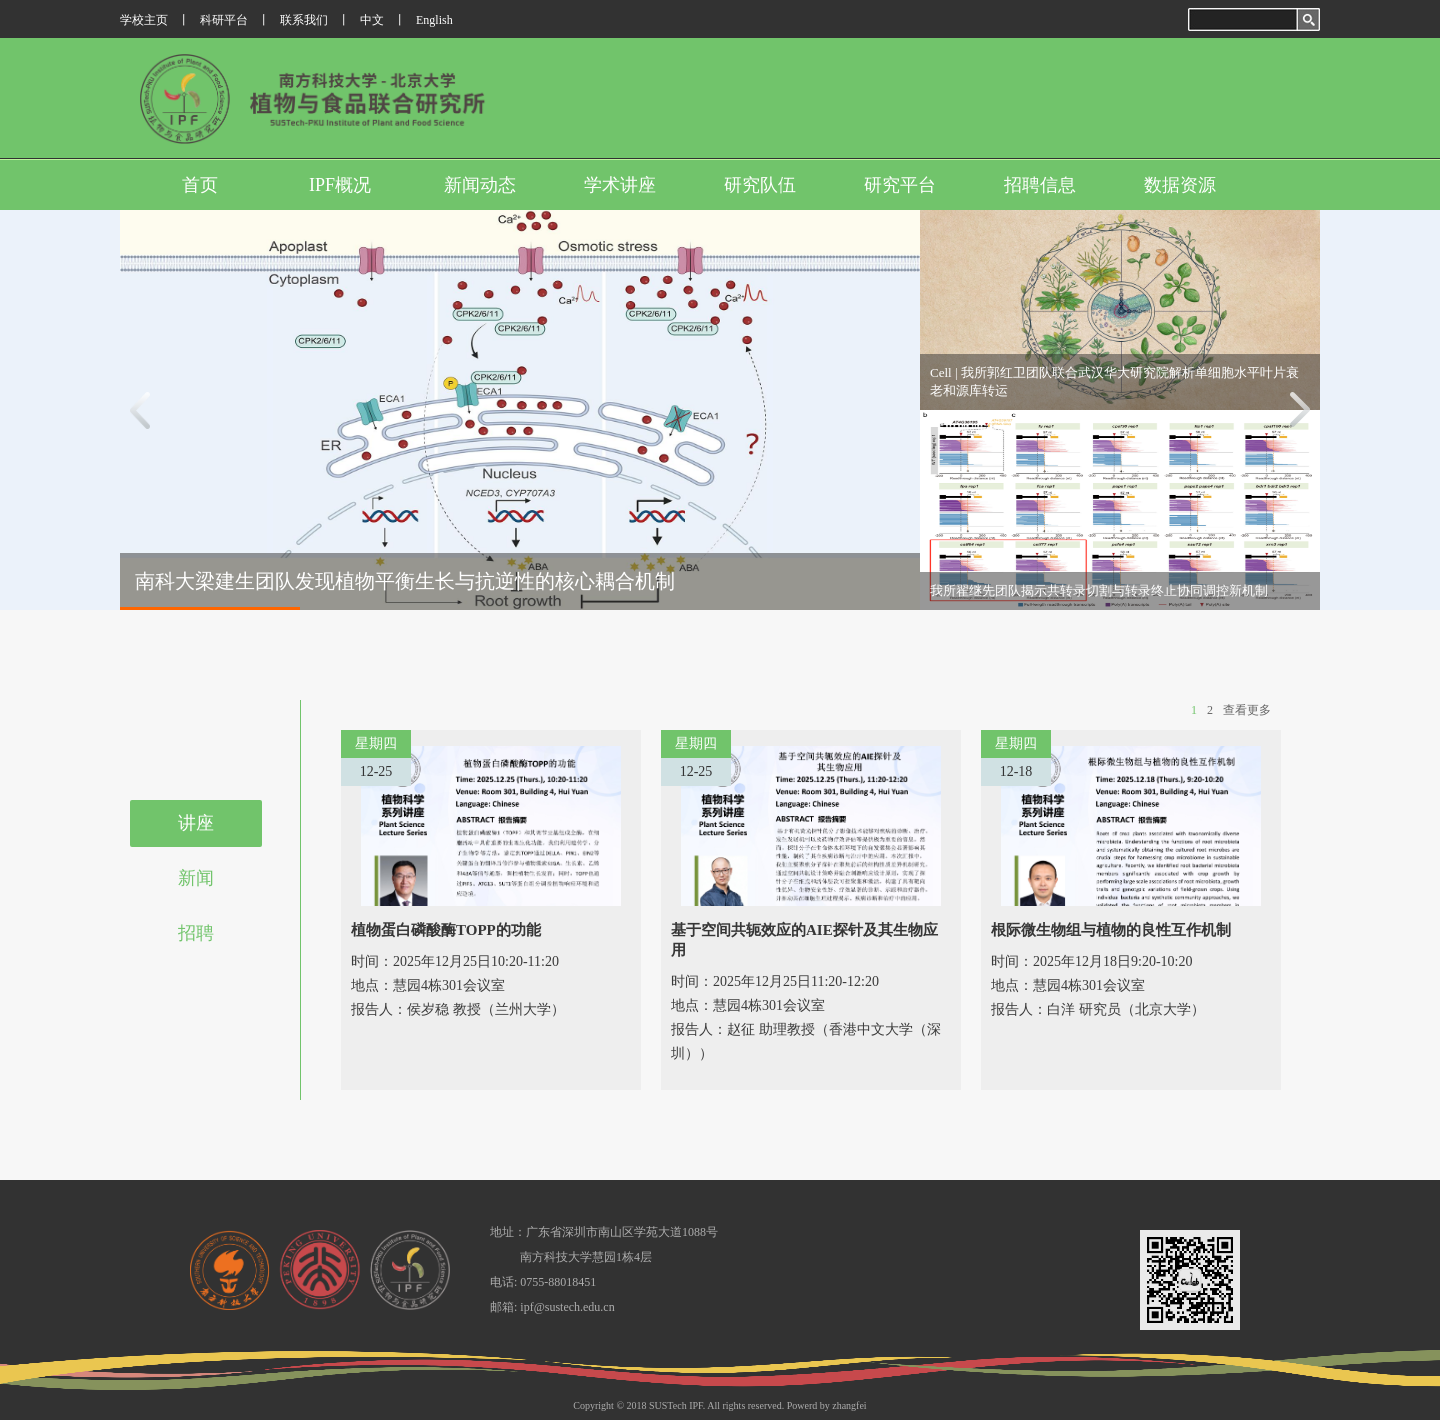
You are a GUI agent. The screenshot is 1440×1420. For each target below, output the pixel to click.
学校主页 (144, 20)
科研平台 (224, 20)
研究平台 (900, 185)
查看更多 (1247, 710)
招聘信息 (1040, 185)
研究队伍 (760, 185)
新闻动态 (480, 185)
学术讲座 (620, 185)
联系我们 (304, 20)
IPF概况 (340, 185)
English (434, 20)
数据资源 (1180, 185)
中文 (372, 20)
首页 (200, 185)
